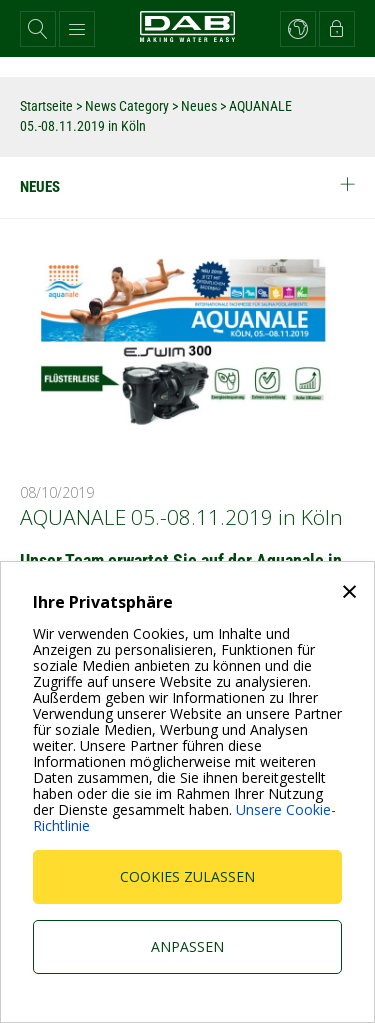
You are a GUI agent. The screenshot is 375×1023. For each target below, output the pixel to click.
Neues (199, 106)
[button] (38, 29)
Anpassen (187, 946)
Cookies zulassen (187, 876)
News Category (128, 106)
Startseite (46, 106)
